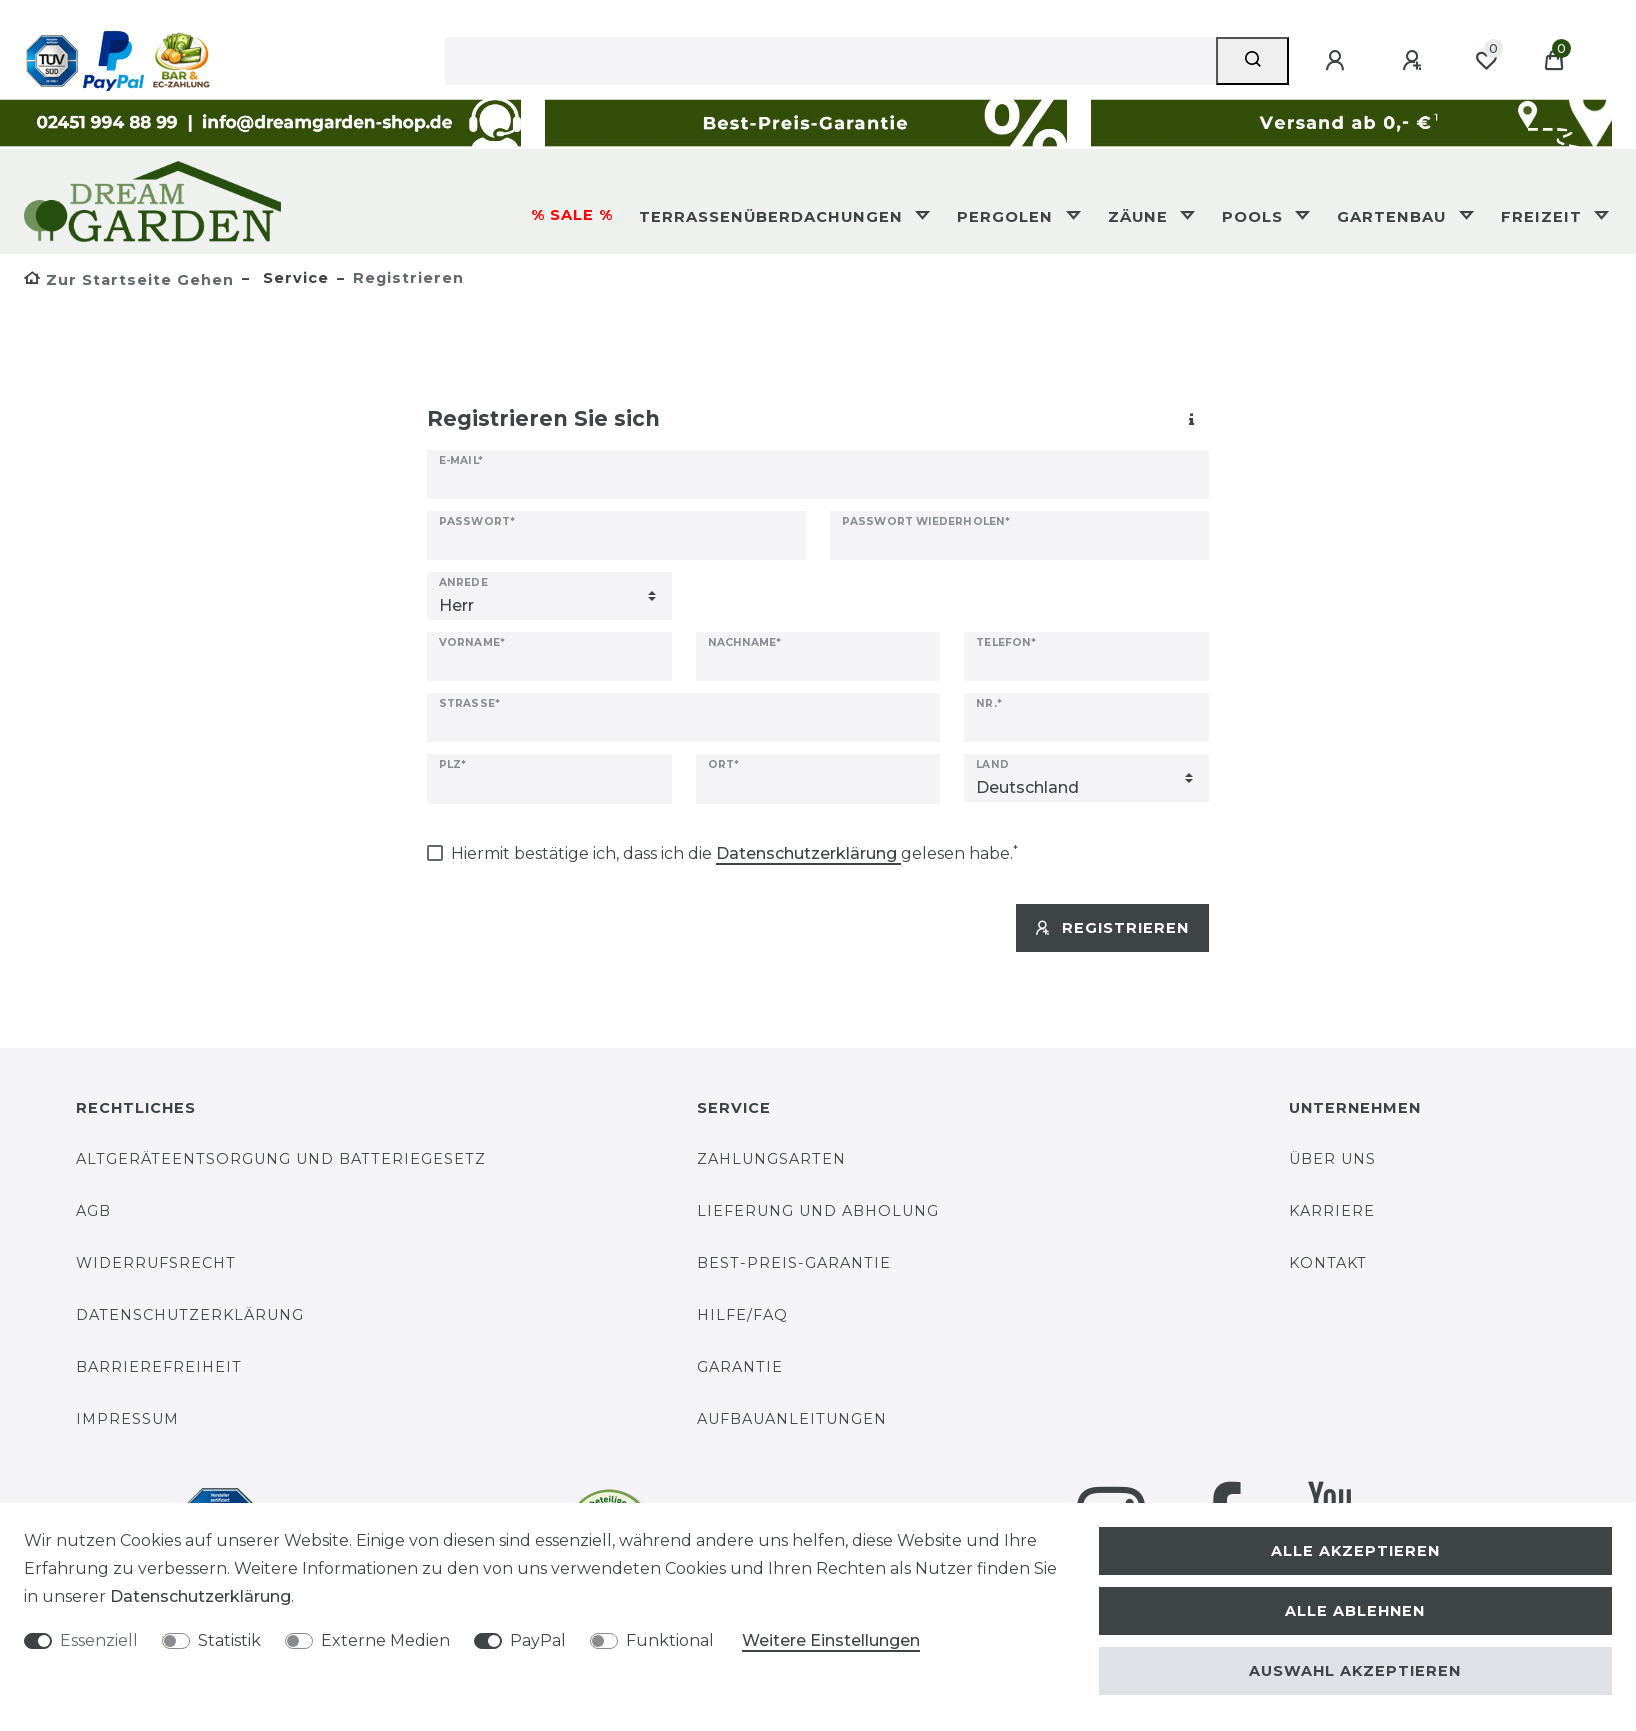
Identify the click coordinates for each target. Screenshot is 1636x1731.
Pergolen (1007, 217)
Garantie (740, 1367)
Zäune (1140, 217)
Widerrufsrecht (156, 1263)
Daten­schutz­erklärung (200, 1596)
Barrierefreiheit (159, 1367)
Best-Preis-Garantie (794, 1263)
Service (293, 278)
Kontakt (1328, 1263)
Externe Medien (385, 1640)
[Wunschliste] (1486, 61)
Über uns (1332, 1159)
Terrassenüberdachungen (773, 217)
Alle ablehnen (1355, 1611)
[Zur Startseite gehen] (129, 280)
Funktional (670, 1640)
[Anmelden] (1338, 61)
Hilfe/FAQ (742, 1315)
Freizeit (1544, 217)
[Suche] (1252, 61)
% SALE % (572, 215)
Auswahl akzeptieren (1355, 1671)
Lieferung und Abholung (818, 1211)
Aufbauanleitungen (792, 1419)
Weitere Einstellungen (831, 1640)
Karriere (1332, 1211)
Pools (1255, 217)
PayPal (538, 1640)
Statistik (229, 1640)
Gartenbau (1394, 217)
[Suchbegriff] (830, 61)
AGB (93, 1211)
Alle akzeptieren (1355, 1551)
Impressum (127, 1419)
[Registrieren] (1415, 61)
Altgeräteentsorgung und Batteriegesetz (281, 1159)
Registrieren (1112, 928)
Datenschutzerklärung (190, 1315)
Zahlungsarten (771, 1159)
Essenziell (99, 1640)
